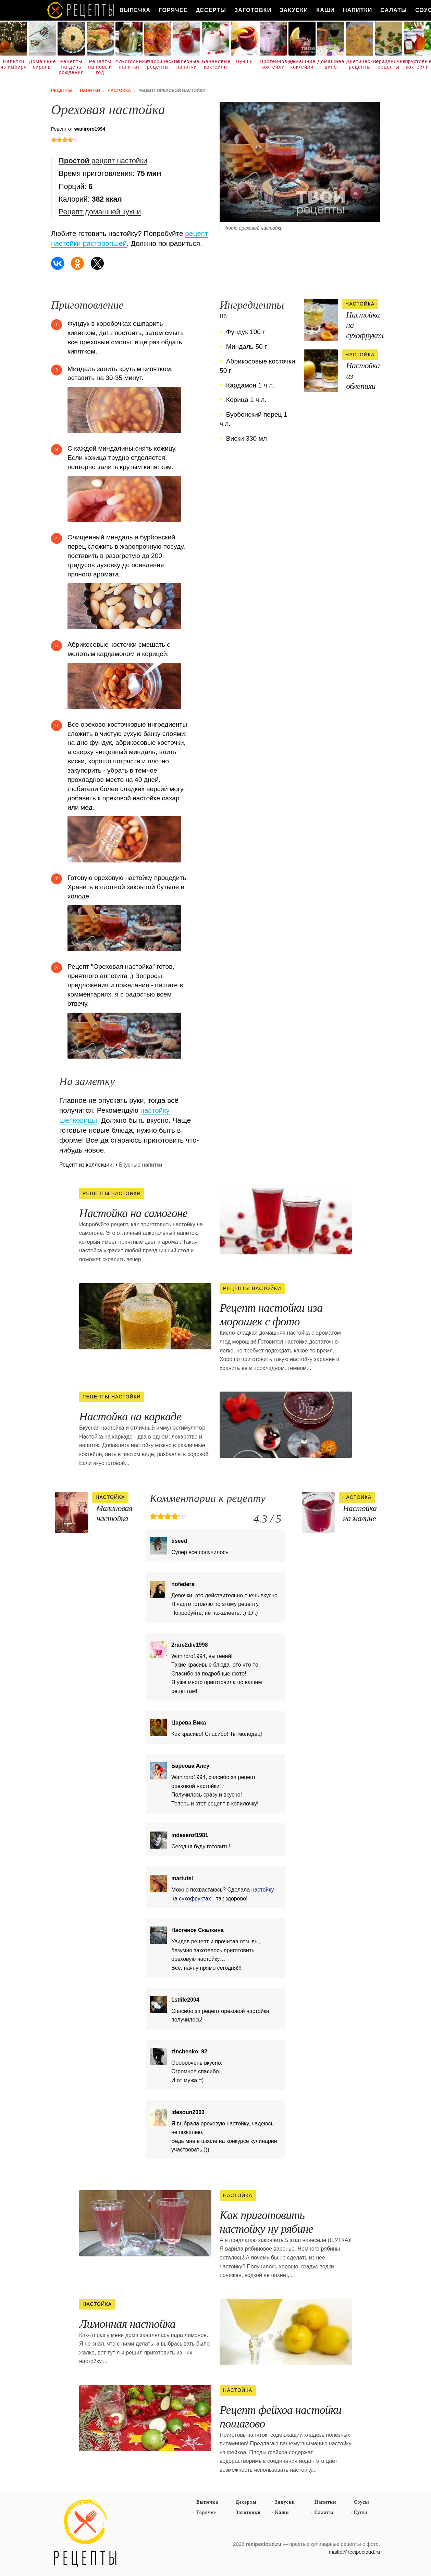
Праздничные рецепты (388, 64)
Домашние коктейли (302, 64)
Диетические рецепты (359, 64)
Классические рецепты (157, 64)
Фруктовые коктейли (417, 64)
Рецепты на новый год (100, 67)
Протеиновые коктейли (273, 64)
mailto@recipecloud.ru (354, 2552)
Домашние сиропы (42, 64)
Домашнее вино (330, 64)
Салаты (393, 10)
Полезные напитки (186, 64)
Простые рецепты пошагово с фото (85, 2533)
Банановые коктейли (215, 64)
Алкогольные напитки (129, 64)
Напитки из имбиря (13, 64)
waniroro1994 (89, 129)
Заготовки (252, 10)
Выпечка (135, 10)
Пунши (244, 61)
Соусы (361, 2502)
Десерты (211, 10)
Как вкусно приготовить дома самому (81, 10)
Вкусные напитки (140, 1165)
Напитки (357, 10)
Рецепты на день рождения (71, 67)
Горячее (173, 10)
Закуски (294, 10)
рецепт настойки (103, 161)
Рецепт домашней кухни (100, 212)
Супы (360, 2512)
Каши (325, 10)
